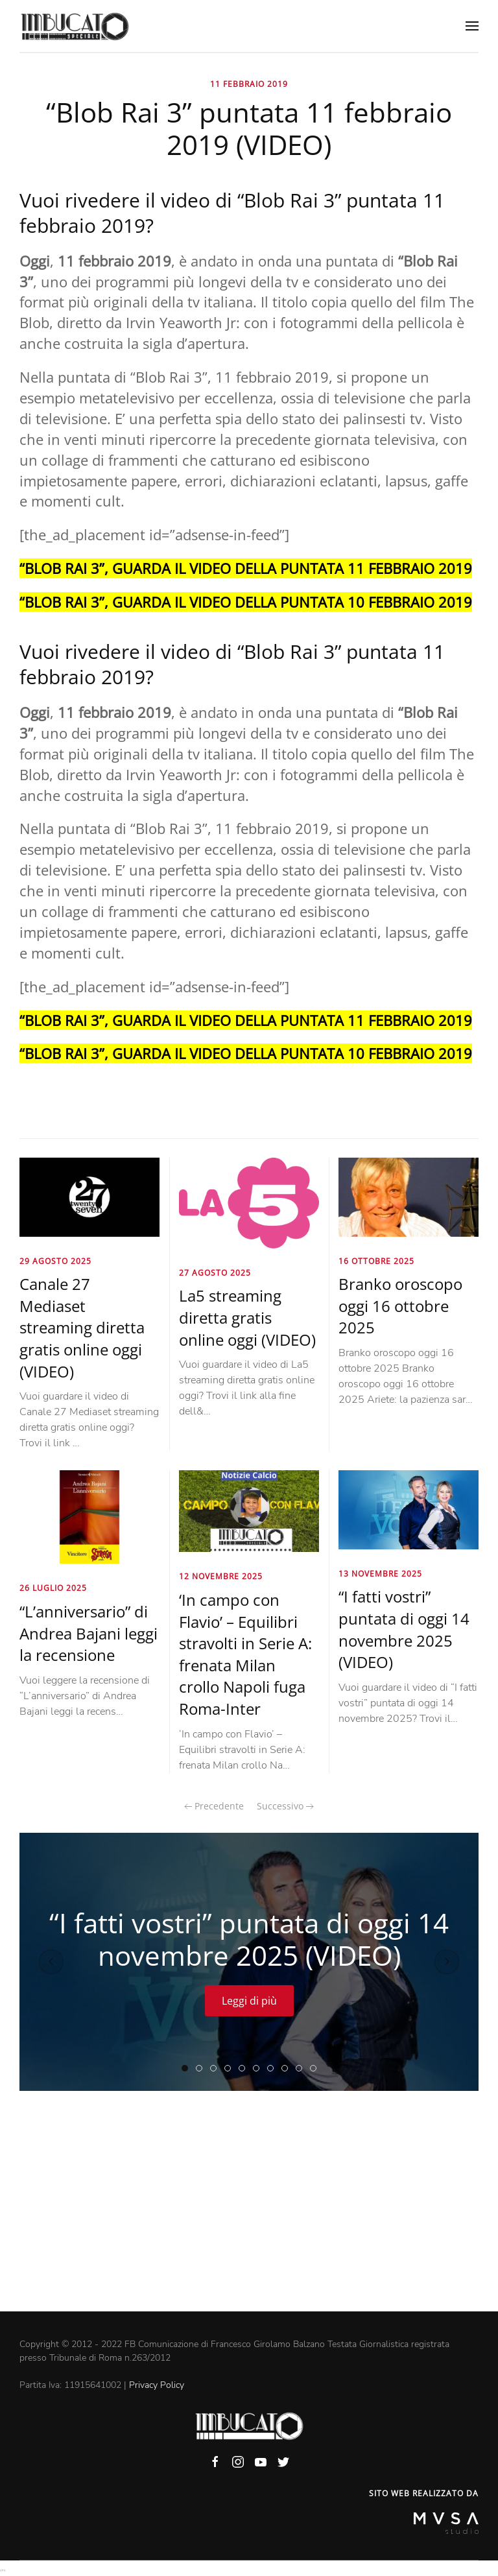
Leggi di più (249, 2001)
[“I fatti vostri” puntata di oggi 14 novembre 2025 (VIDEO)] (408, 1509)
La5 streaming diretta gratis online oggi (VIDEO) (247, 1317)
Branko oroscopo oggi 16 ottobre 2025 (400, 1305)
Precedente (214, 1806)
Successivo (285, 1806)
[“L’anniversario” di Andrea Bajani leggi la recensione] (89, 1516)
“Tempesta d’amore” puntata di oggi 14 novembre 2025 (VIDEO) (244, 2068)
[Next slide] (446, 1962)
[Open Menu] (472, 26)
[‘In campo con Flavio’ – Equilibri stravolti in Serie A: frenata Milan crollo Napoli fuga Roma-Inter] (249, 1510)
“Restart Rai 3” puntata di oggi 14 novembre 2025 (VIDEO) (273, 2068)
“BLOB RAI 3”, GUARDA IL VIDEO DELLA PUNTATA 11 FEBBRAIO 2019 (245, 568)
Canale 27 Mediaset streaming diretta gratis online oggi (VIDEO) (82, 1327)
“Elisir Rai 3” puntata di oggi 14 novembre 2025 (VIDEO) (230, 2068)
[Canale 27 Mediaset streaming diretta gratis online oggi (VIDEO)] (89, 1196)
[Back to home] (74, 26)
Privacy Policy (156, 2385)
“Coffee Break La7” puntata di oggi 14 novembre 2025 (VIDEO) (287, 2068)
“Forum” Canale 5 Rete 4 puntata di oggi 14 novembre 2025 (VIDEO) (216, 2068)
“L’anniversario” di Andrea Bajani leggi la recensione (88, 1633)
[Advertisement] (249, 2214)
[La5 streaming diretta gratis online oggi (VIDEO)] (249, 1202)
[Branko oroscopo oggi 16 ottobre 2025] (408, 1196)
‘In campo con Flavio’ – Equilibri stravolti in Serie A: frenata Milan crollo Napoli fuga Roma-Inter (245, 1654)
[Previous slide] (51, 1962)
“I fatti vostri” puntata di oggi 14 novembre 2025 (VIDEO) (403, 1629)
